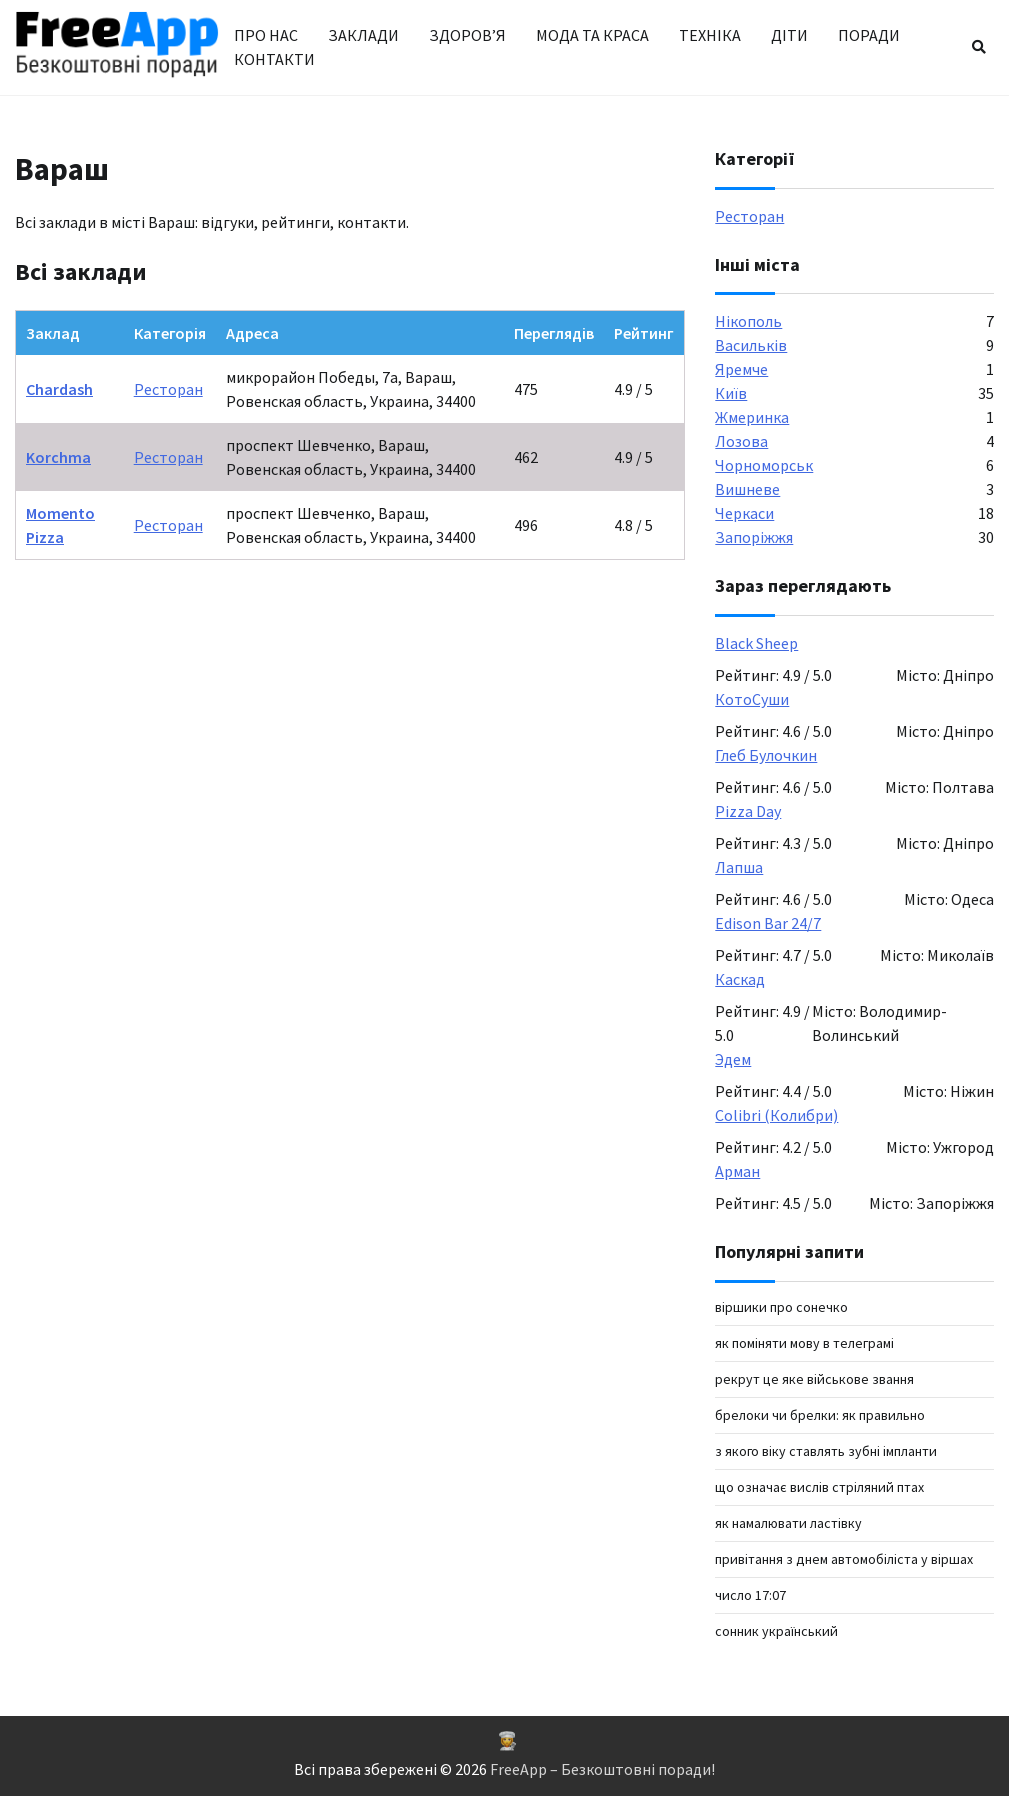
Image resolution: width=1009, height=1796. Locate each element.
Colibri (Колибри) (776, 1115)
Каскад (740, 979)
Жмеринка (752, 417)
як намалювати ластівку (788, 1523)
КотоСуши (752, 699)
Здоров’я (467, 35)
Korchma (58, 457)
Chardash (59, 389)
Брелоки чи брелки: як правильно (820, 1415)
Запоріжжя (754, 537)
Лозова (741, 441)
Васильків (751, 345)
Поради (869, 35)
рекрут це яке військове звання (814, 1379)
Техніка (710, 35)
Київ (731, 393)
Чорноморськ (764, 465)
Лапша (739, 867)
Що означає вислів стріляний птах (819, 1487)
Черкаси (744, 513)
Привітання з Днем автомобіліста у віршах (844, 1559)
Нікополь (748, 321)
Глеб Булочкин (766, 755)
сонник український (776, 1631)
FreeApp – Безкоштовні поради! (602, 1769)
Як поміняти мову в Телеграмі (804, 1343)
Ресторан (168, 389)
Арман (737, 1171)
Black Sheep (756, 643)
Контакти (274, 59)
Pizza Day (748, 811)
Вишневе (747, 489)
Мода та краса (592, 35)
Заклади (363, 35)
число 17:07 (750, 1595)
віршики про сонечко (781, 1307)
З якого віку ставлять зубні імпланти (826, 1451)
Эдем (733, 1059)
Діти (789, 35)
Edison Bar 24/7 (768, 923)
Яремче (741, 369)
